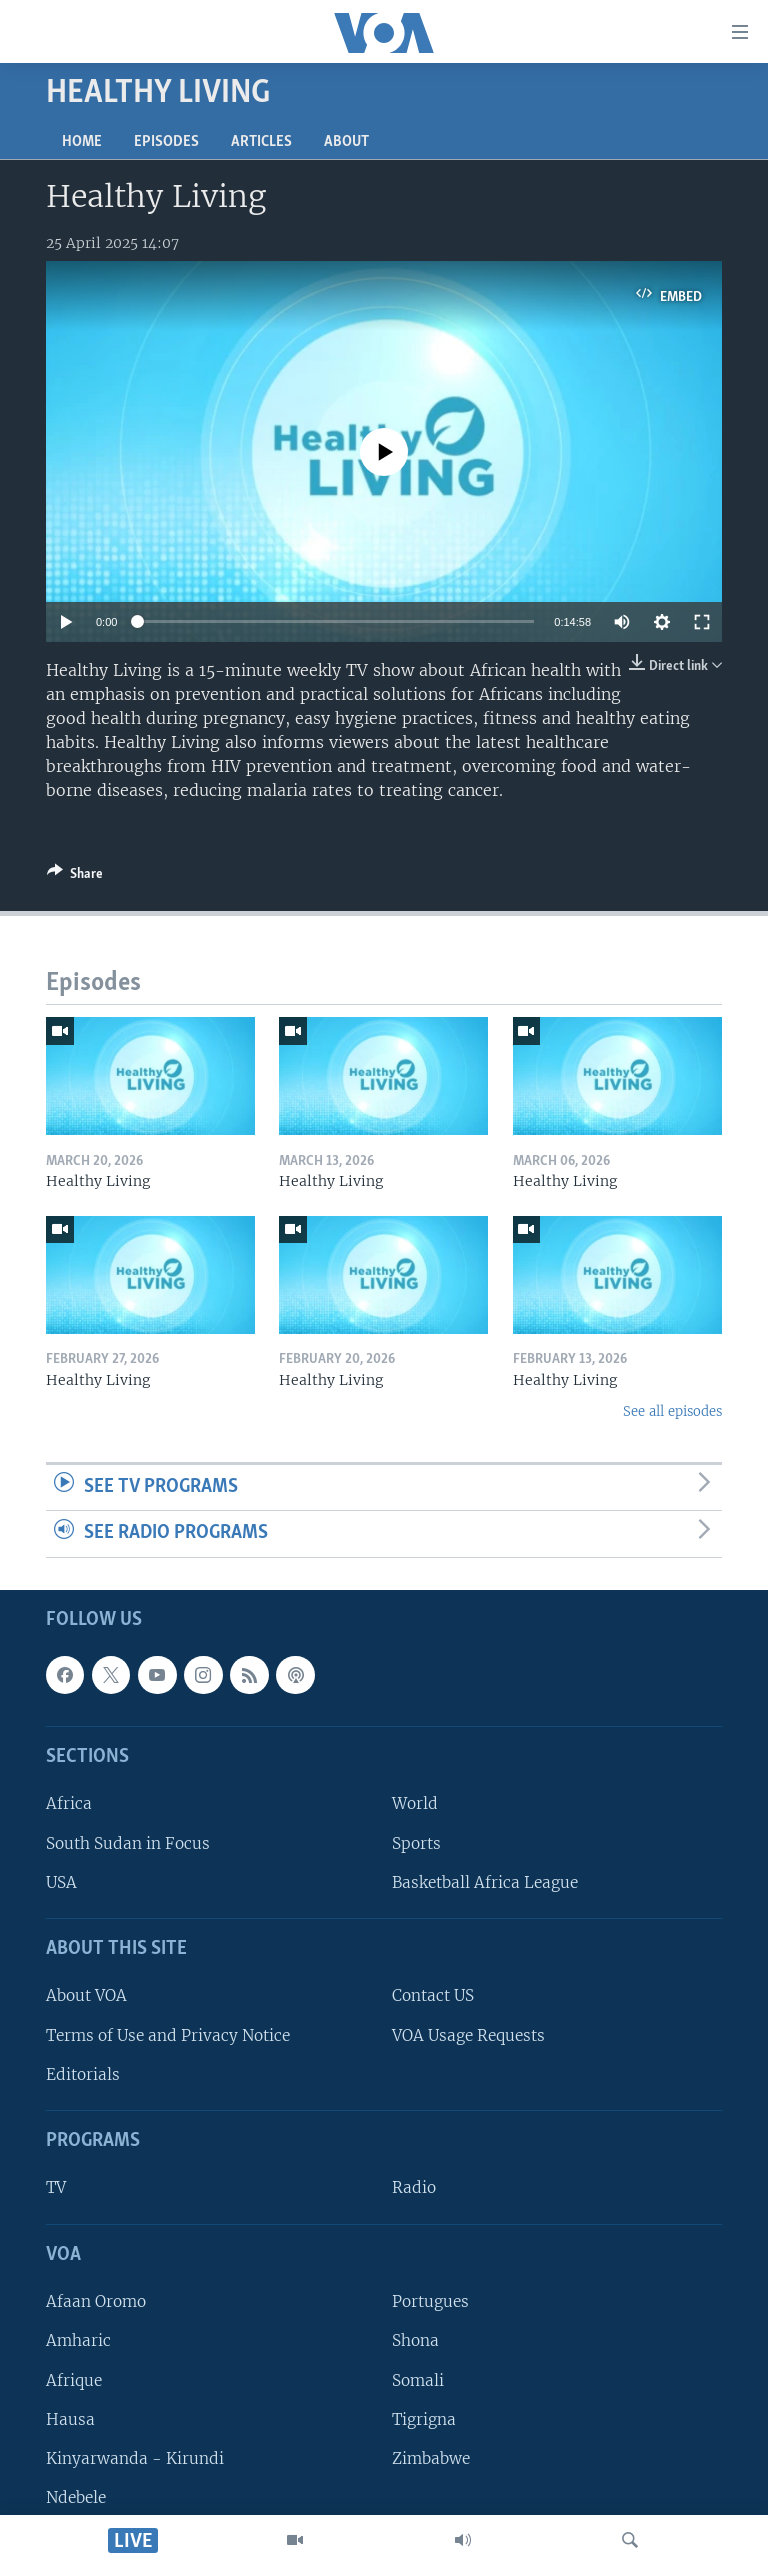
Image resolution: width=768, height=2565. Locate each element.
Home (82, 142)
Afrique (74, 2380)
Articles (261, 142)
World (415, 1804)
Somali (418, 2380)
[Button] (75, 877)
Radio (414, 2188)
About (346, 142)
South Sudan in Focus (128, 1843)
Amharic (78, 2341)
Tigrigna (424, 2419)
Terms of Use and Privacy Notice (168, 2035)
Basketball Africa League (485, 1882)
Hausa (70, 2419)
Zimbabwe (431, 2458)
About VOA (86, 1996)
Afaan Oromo (96, 2301)
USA (61, 1882)
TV (56, 2188)
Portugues (430, 2301)
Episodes (166, 142)
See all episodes (672, 1411)
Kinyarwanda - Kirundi (135, 2458)
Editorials (83, 2074)
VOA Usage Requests (468, 2035)
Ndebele (76, 2497)
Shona (415, 2341)
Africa (69, 1804)
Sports (416, 1843)
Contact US (433, 1996)
